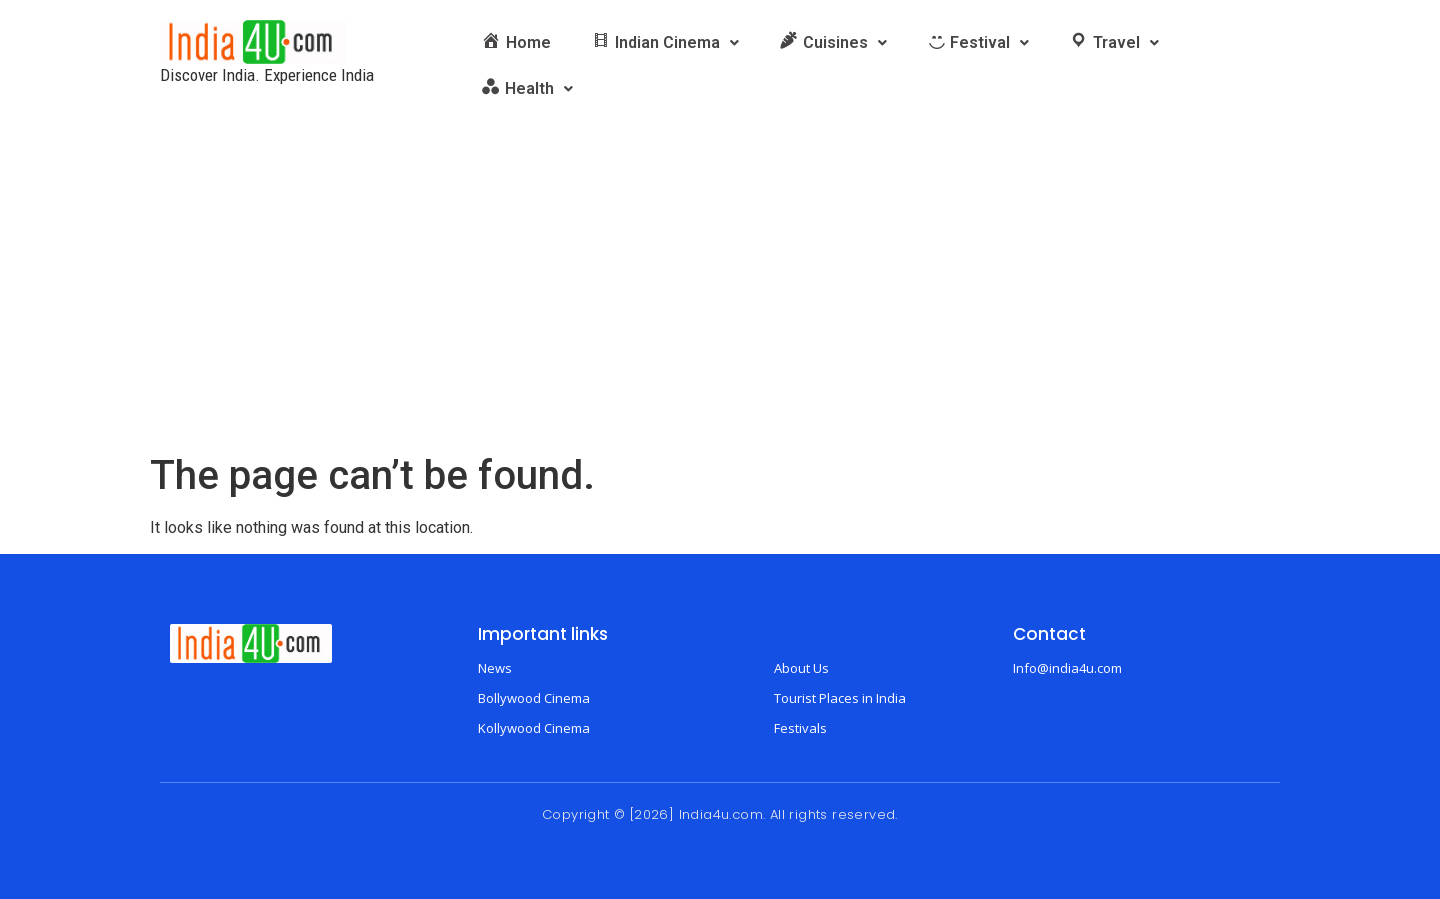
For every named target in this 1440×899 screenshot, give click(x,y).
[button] (665, 43)
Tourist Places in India (840, 698)
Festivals (800, 728)
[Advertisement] (720, 302)
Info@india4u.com (1067, 668)
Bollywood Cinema (534, 698)
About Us (801, 668)
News (495, 668)
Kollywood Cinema (534, 728)
